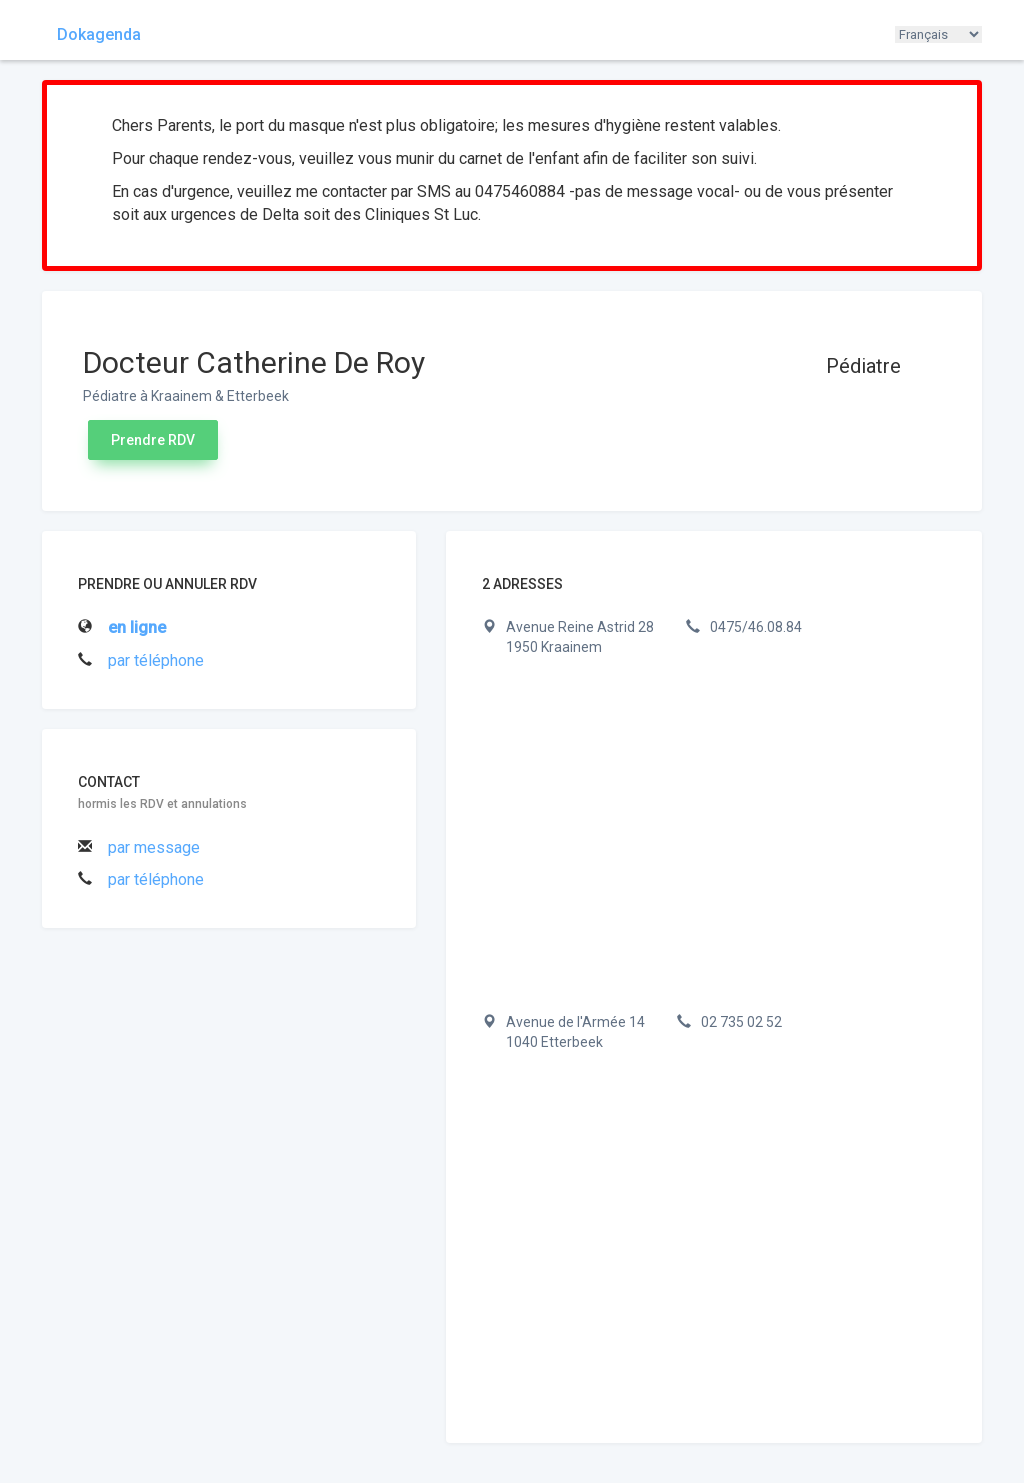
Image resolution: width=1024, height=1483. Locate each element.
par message (154, 847)
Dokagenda (99, 34)
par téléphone (156, 660)
